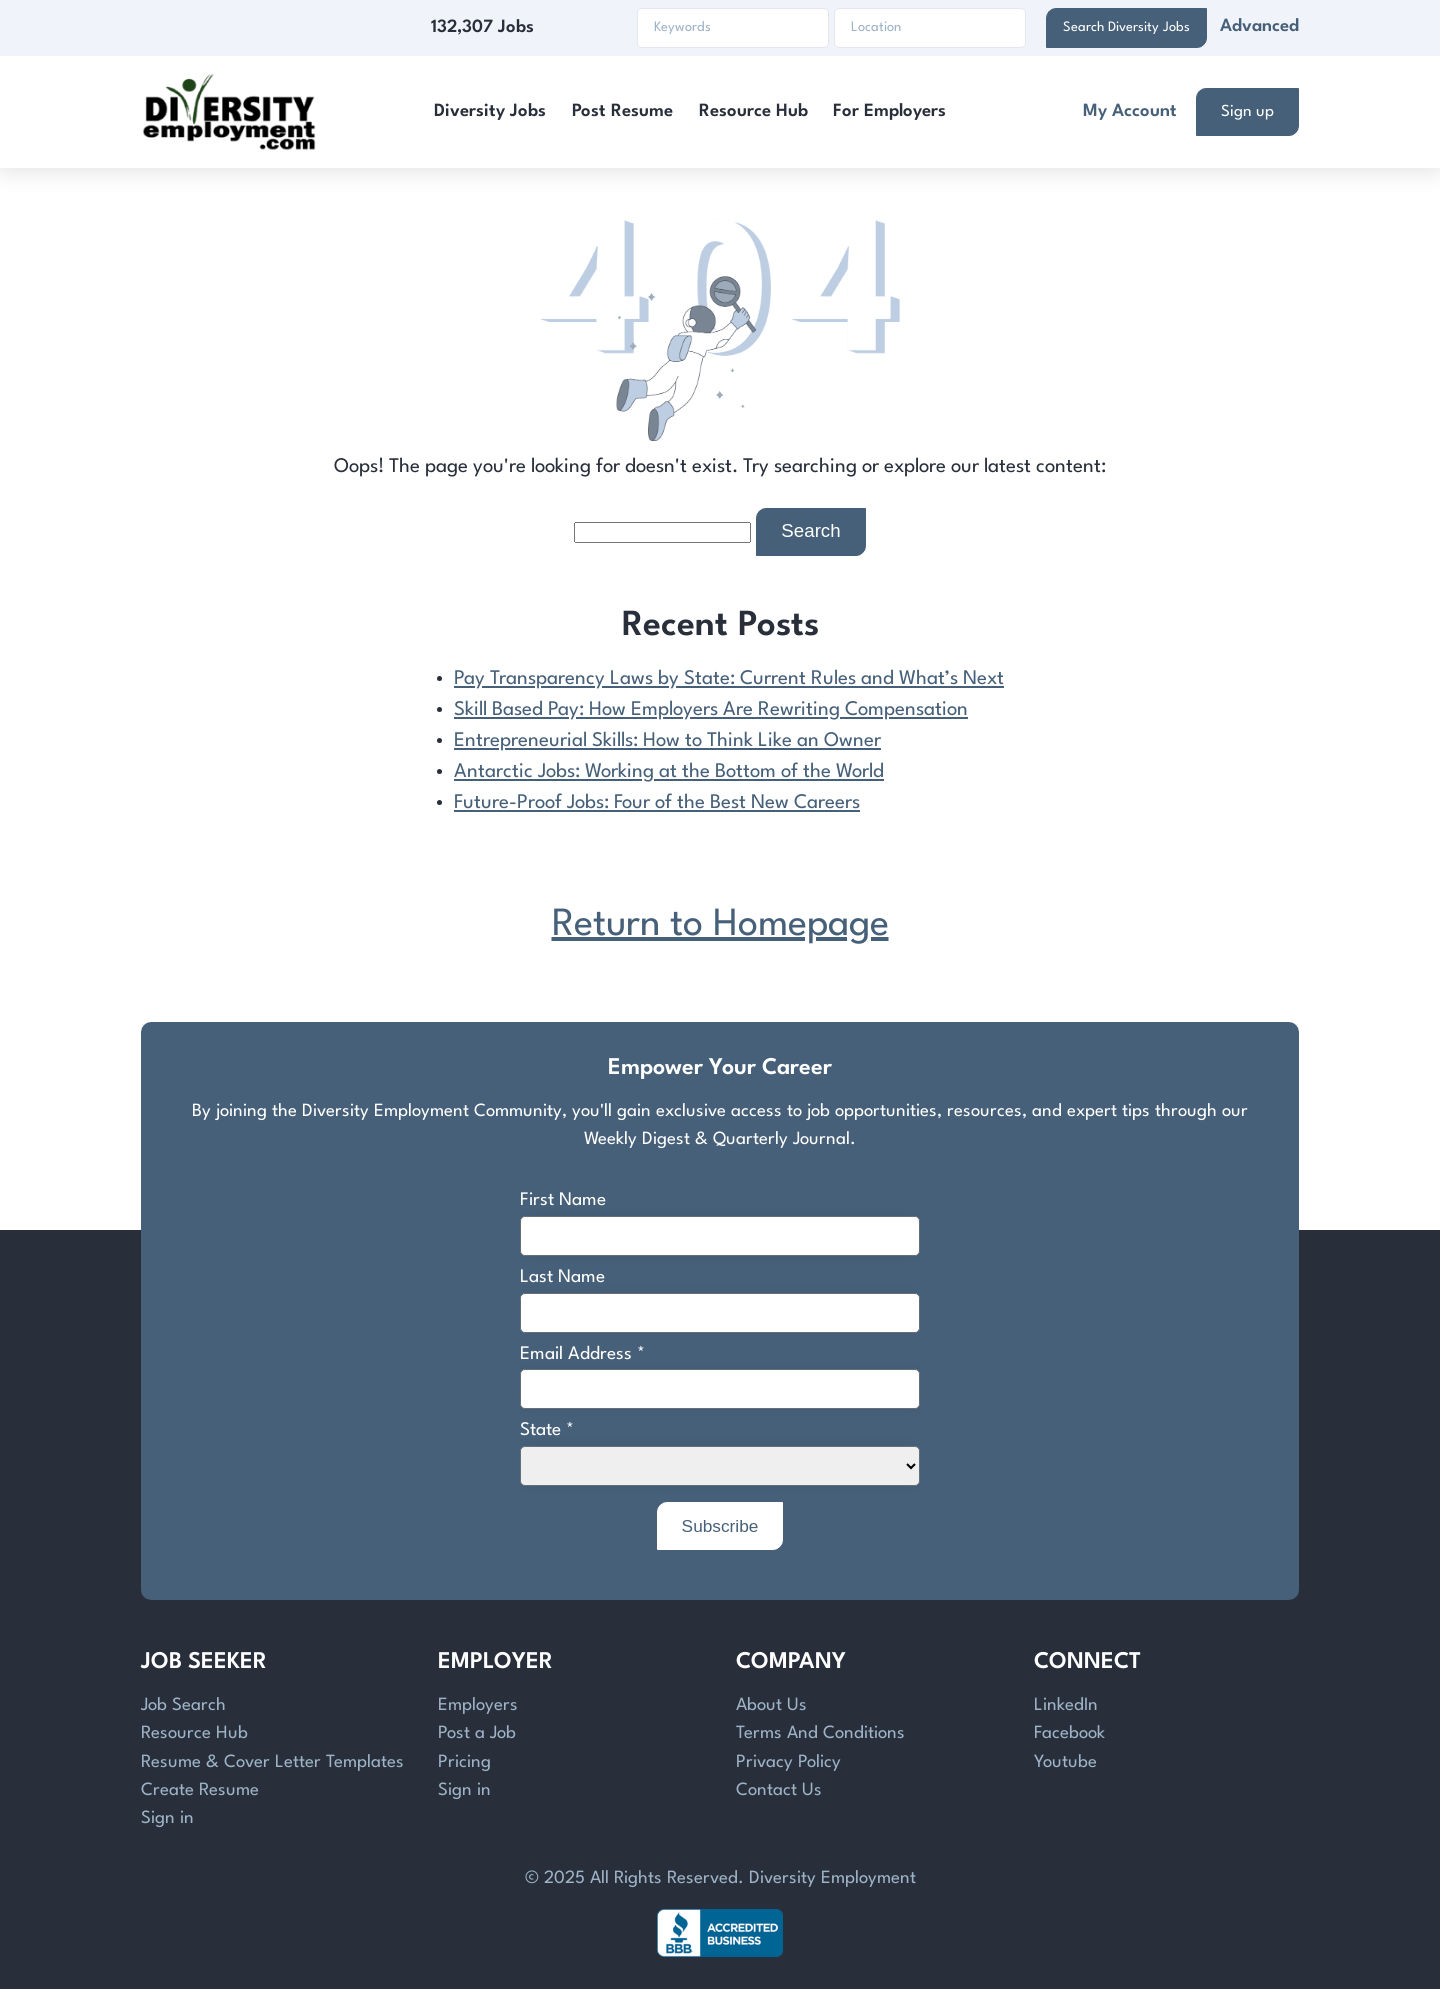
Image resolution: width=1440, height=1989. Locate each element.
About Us (771, 1705)
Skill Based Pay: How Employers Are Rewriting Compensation (711, 710)
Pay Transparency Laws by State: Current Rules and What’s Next (729, 679)
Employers (478, 1705)
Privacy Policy (788, 1762)
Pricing (464, 1762)
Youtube (1065, 1762)
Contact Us (779, 1790)
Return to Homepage (720, 925)
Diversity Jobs (490, 111)
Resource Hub (753, 111)
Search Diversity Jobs (1126, 27)
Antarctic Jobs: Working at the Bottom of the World (669, 772)
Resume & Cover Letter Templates (272, 1762)
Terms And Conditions (820, 1733)
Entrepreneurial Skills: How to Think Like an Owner (667, 741)
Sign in (167, 1818)
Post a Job (477, 1733)
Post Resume (622, 111)
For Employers (889, 111)
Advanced (1259, 26)
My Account (1130, 111)
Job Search (183, 1705)
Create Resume (200, 1790)
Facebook (1069, 1733)
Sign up (1247, 112)
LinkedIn (1066, 1705)
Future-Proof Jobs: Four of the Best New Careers (657, 803)
